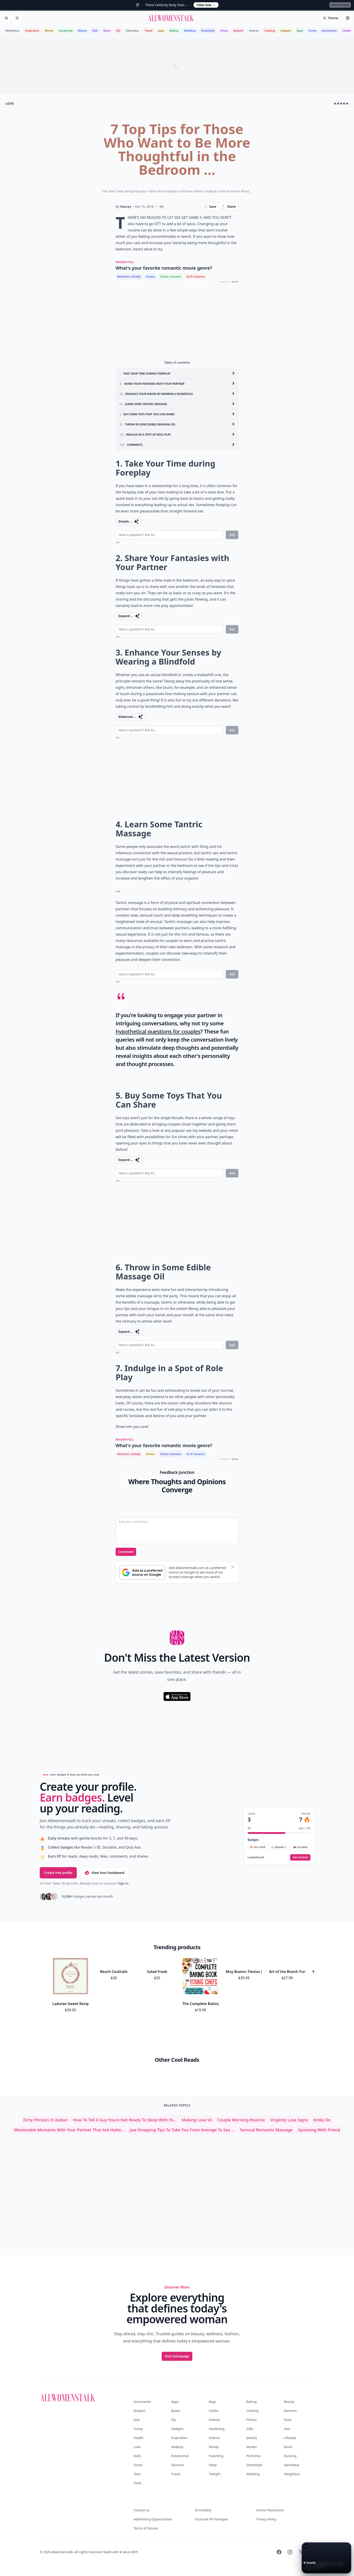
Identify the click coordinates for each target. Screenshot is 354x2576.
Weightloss (12, 31)
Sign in (123, 1883)
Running (290, 2456)
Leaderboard (256, 1857)
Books (175, 2411)
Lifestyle (290, 2438)
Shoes (224, 31)
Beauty (82, 31)
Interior (254, 31)
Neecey (125, 206)
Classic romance (170, 276)
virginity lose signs (289, 2120)
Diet (137, 2420)
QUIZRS (235, 282)
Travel (148, 31)
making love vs (197, 2120)
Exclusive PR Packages (211, 2519)
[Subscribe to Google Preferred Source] (142, 1572)
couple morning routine (241, 2120)
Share (228, 206)
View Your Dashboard (104, 1872)
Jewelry (251, 2438)
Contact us (141, 2510)
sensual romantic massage (266, 2130)
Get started (300, 1857)
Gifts (249, 2429)
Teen (137, 2474)
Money (49, 31)
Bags (300, 31)
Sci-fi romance (195, 276)
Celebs (346, 31)
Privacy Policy (266, 2519)
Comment (125, 1552)
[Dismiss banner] (232, 1567)
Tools (137, 2483)
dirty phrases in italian (45, 2120)
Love (137, 2447)
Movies (251, 2447)
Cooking (269, 31)
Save (209, 206)
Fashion (214, 2420)
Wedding (190, 31)
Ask (232, 535)
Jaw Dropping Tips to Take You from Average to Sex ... (182, 2130)
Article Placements (270, 2510)
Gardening (65, 31)
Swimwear (132, 31)
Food (287, 2420)
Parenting (216, 2456)
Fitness (251, 2420)
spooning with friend (319, 2130)
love (9, 103)
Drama (150, 276)
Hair (95, 31)
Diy (118, 31)
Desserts (290, 2411)
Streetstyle (208, 31)
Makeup (177, 2447)
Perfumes (253, 2456)
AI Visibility (203, 2510)
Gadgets (285, 31)
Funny (312, 31)
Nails (137, 2456)
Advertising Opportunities (153, 2519)
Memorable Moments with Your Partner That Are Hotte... (69, 2130)
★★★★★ (341, 103)
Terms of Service (146, 2528)
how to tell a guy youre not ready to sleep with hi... (124, 2120)
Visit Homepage (177, 2356)
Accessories (329, 31)
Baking (174, 31)
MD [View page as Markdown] (161, 206)
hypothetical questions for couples (158, 1031)
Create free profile (58, 1873)
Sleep (213, 2465)
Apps (161, 31)
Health (138, 2438)
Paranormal (180, 2456)
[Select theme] (330, 18)
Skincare (177, 2465)
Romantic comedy (129, 276)
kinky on (322, 2120)
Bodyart (238, 31)
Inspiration (32, 31)
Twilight (215, 2474)
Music (107, 31)
